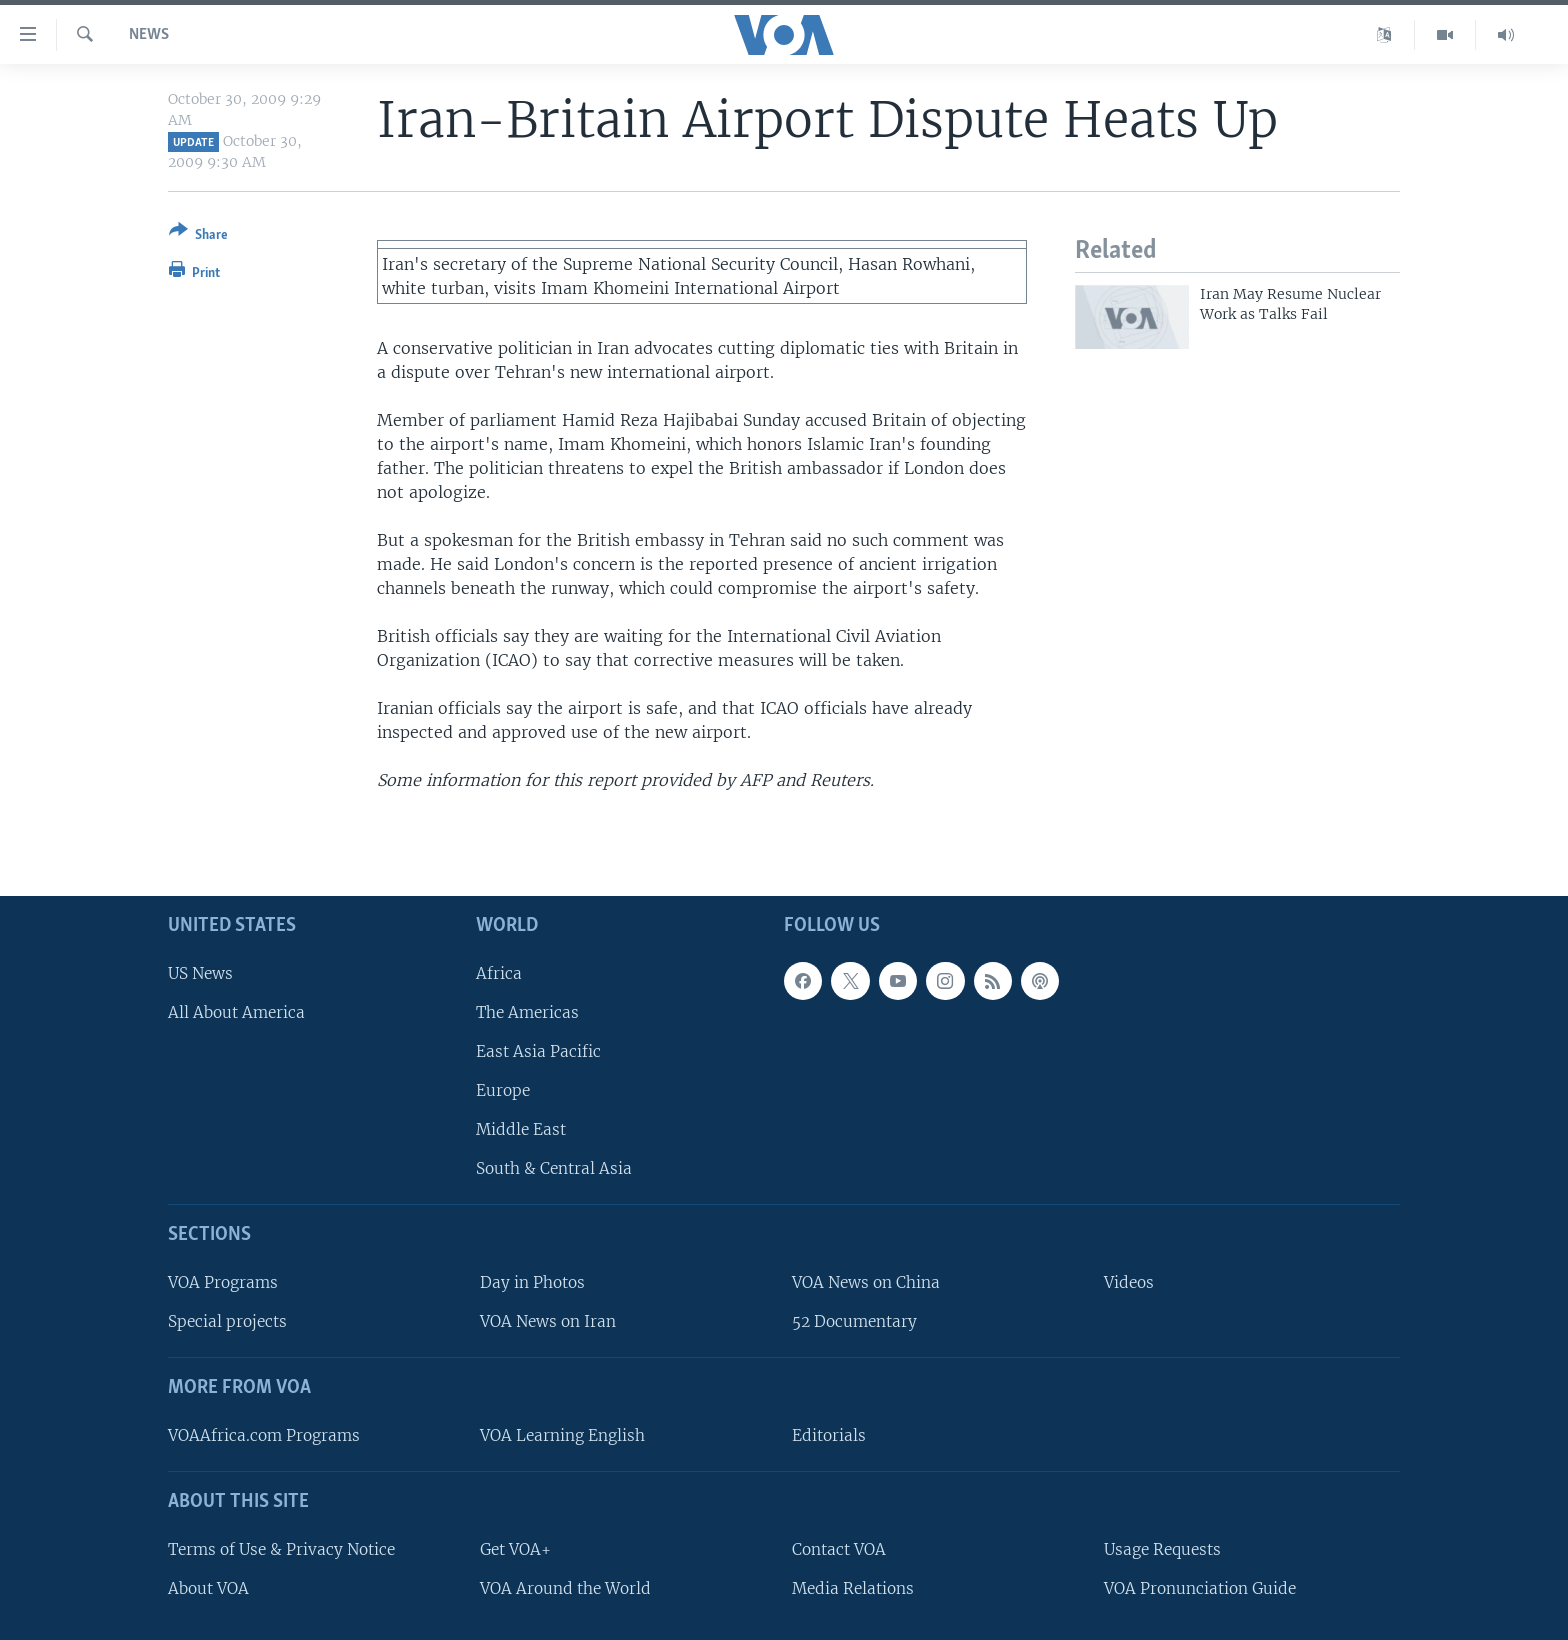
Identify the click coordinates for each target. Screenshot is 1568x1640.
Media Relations (853, 1588)
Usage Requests (1162, 1549)
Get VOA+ (515, 1549)
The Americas (527, 1012)
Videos (1129, 1282)
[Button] (198, 236)
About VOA (208, 1588)
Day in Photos (532, 1282)
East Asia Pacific (538, 1051)
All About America (236, 1012)
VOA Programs (223, 1282)
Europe (503, 1090)
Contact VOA (839, 1549)
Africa (499, 973)
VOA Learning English (562, 1435)
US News (200, 973)
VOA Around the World (565, 1588)
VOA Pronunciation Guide (1200, 1588)
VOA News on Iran (548, 1321)
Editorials (829, 1435)
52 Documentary (854, 1321)
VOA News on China (866, 1282)
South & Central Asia (554, 1168)
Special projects (227, 1321)
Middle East (521, 1129)
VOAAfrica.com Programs (264, 1435)
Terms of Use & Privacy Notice (281, 1549)
